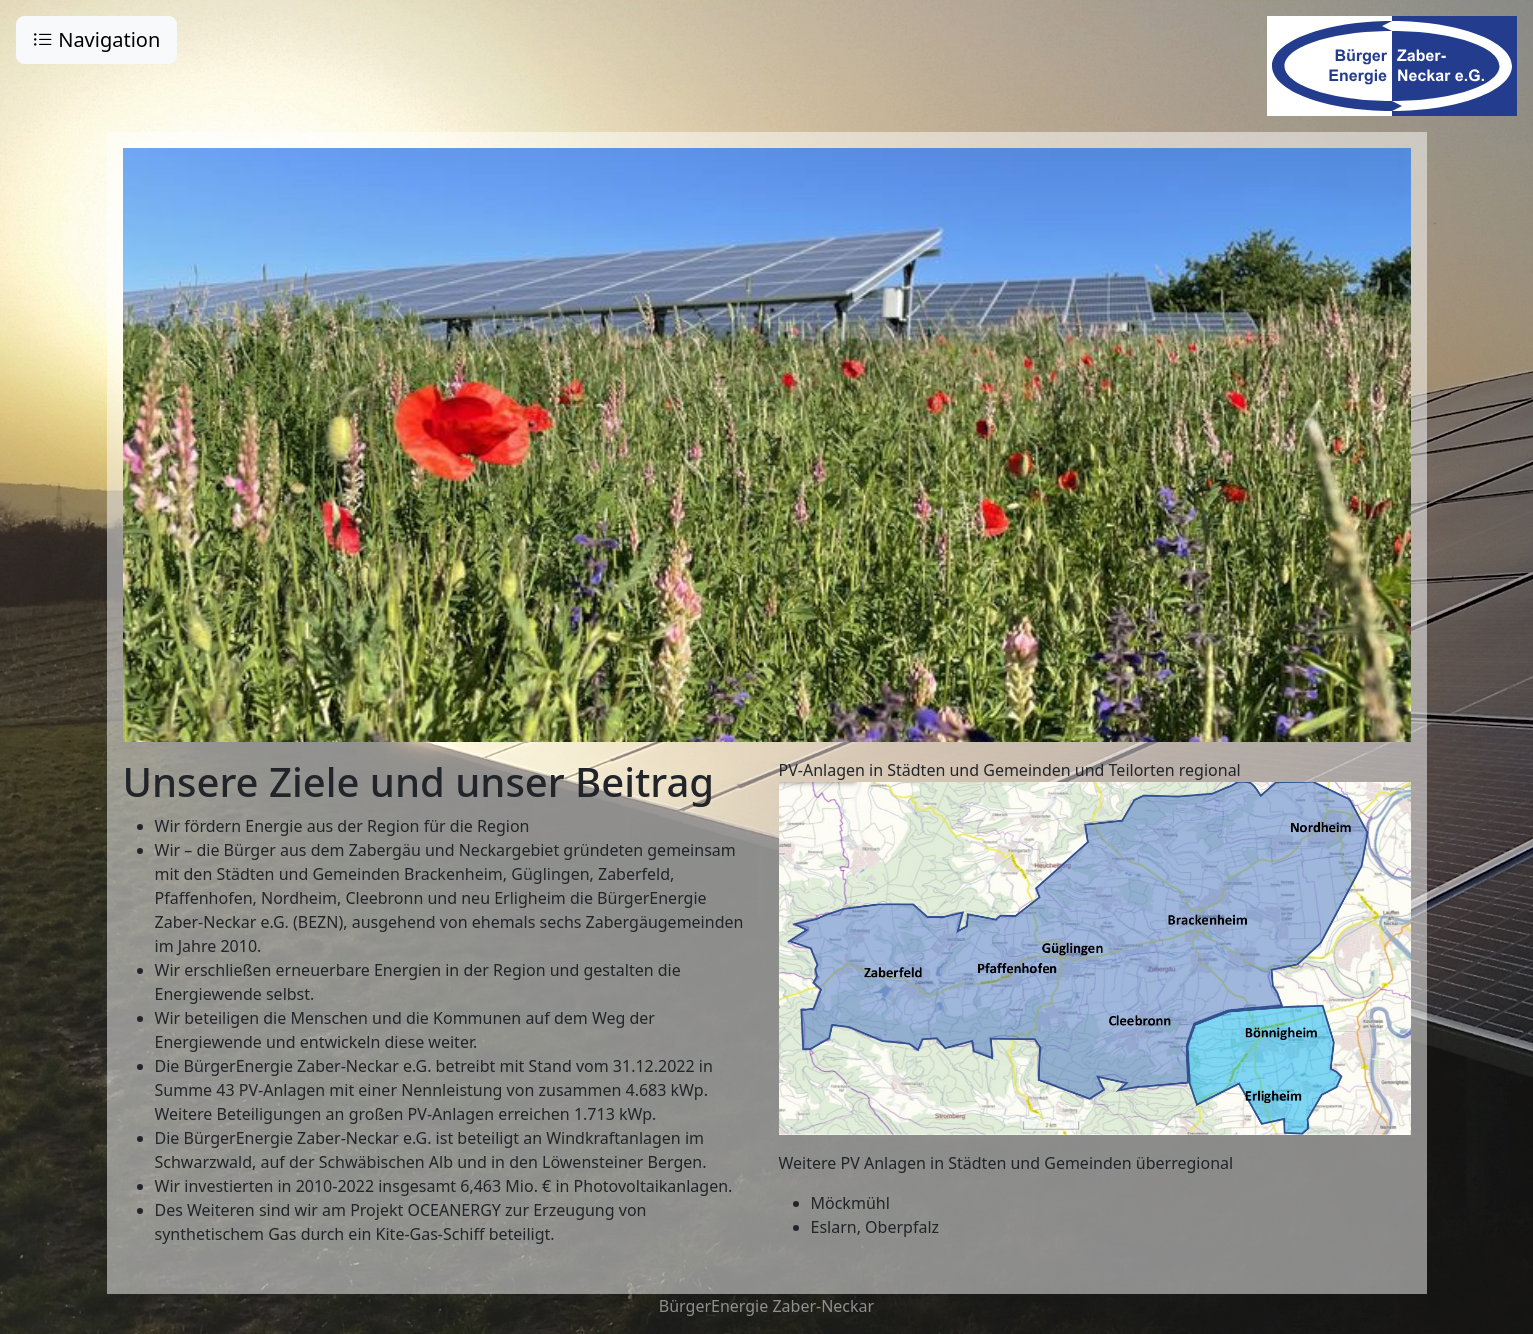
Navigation (96, 39)
